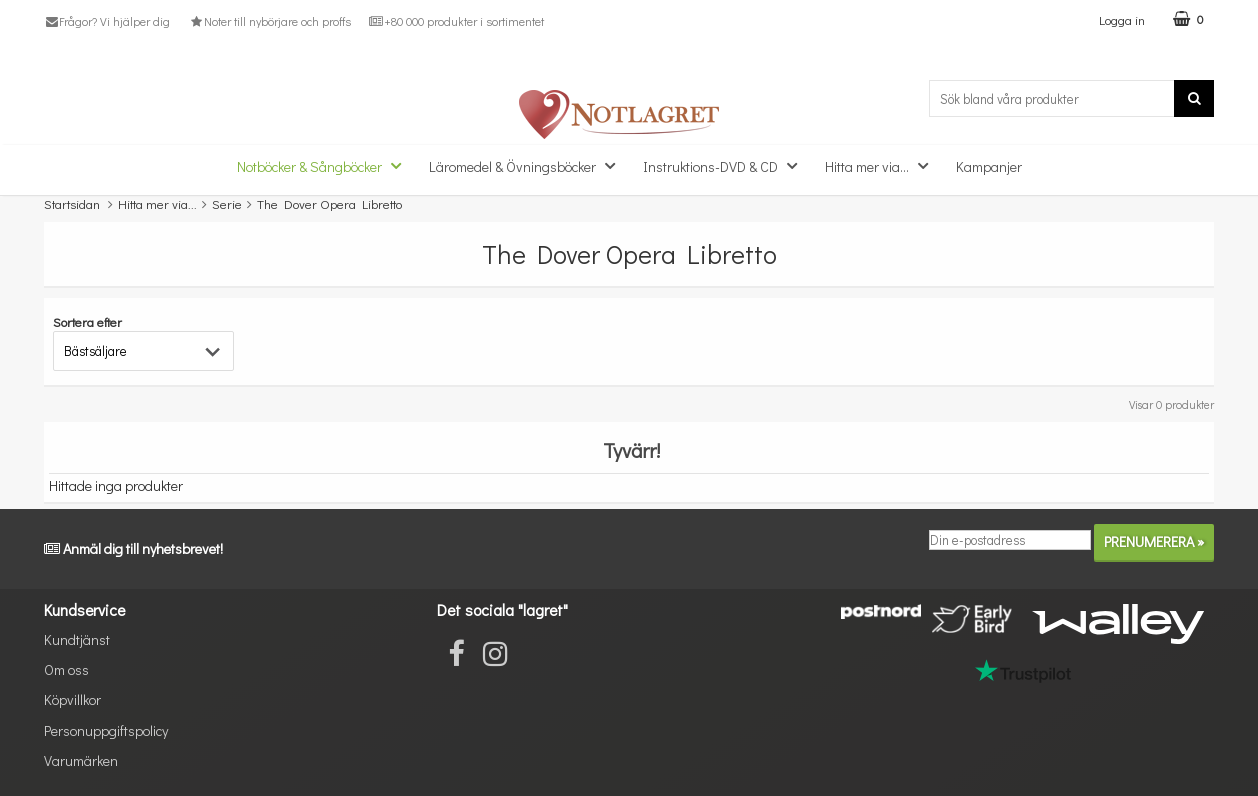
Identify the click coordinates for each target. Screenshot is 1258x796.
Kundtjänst (77, 639)
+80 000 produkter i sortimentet (456, 21)
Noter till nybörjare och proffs (269, 21)
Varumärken (81, 760)
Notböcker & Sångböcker (325, 165)
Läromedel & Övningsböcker (528, 165)
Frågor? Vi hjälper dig (107, 21)
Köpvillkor (72, 699)
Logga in (1122, 19)
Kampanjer (989, 166)
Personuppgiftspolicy (106, 730)
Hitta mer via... (882, 165)
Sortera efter (87, 321)
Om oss (66, 669)
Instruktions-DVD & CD (726, 165)
